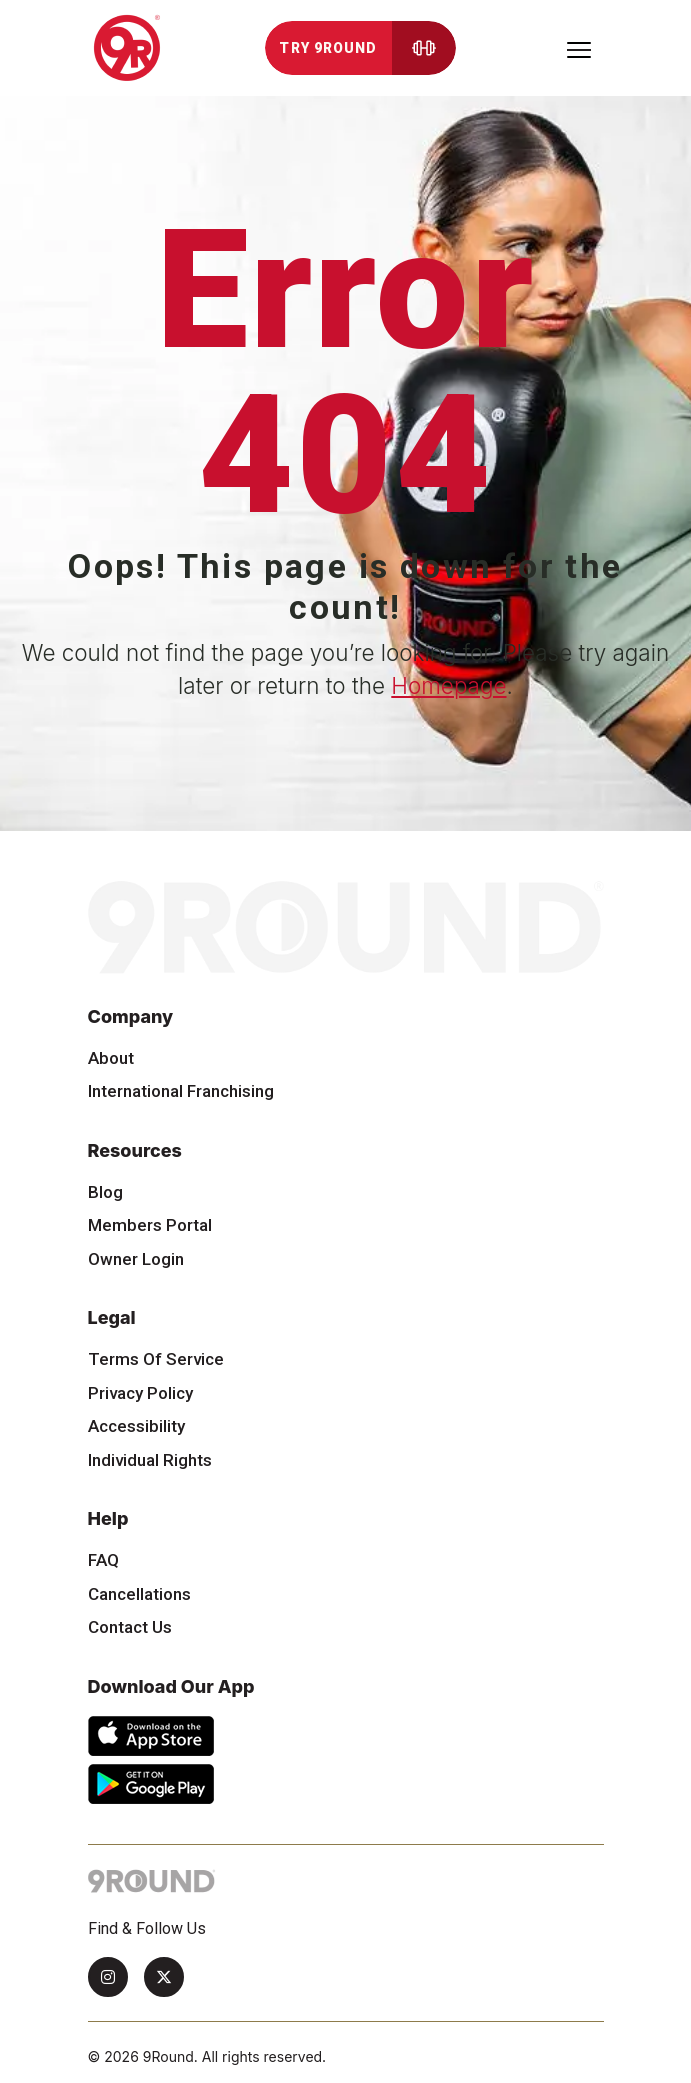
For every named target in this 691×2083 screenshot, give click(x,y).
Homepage (448, 685)
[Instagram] (108, 1977)
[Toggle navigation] (579, 48)
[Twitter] (164, 1977)
